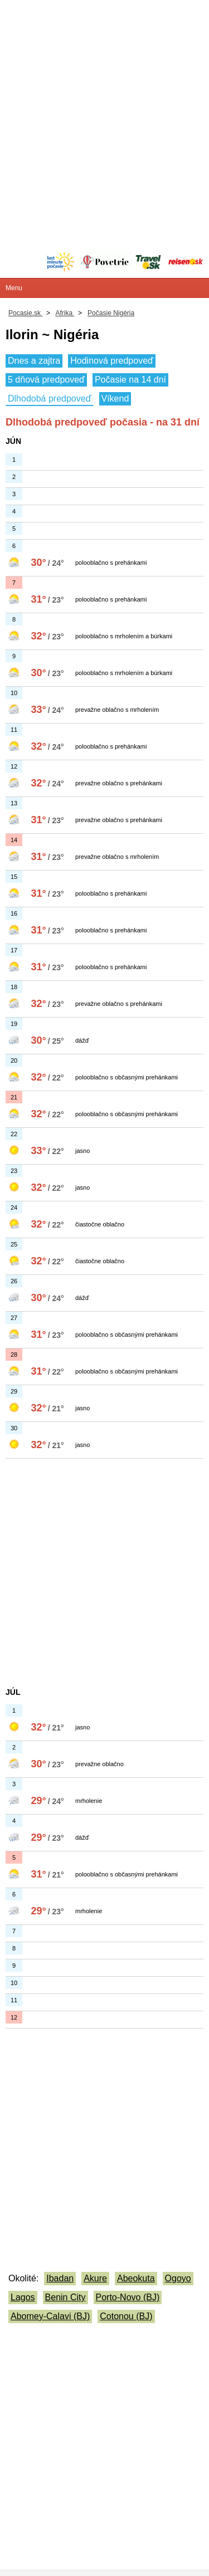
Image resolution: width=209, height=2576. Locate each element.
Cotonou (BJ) (126, 2316)
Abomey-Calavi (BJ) (50, 2316)
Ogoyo (178, 2278)
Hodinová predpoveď (111, 360)
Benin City (65, 2297)
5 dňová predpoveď (46, 379)
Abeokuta (136, 2278)
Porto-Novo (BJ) (128, 2297)
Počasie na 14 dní (130, 379)
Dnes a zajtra (34, 360)
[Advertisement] (104, 104)
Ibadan (60, 2278)
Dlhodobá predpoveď (49, 398)
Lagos (23, 2297)
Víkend (115, 398)
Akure (95, 2278)
